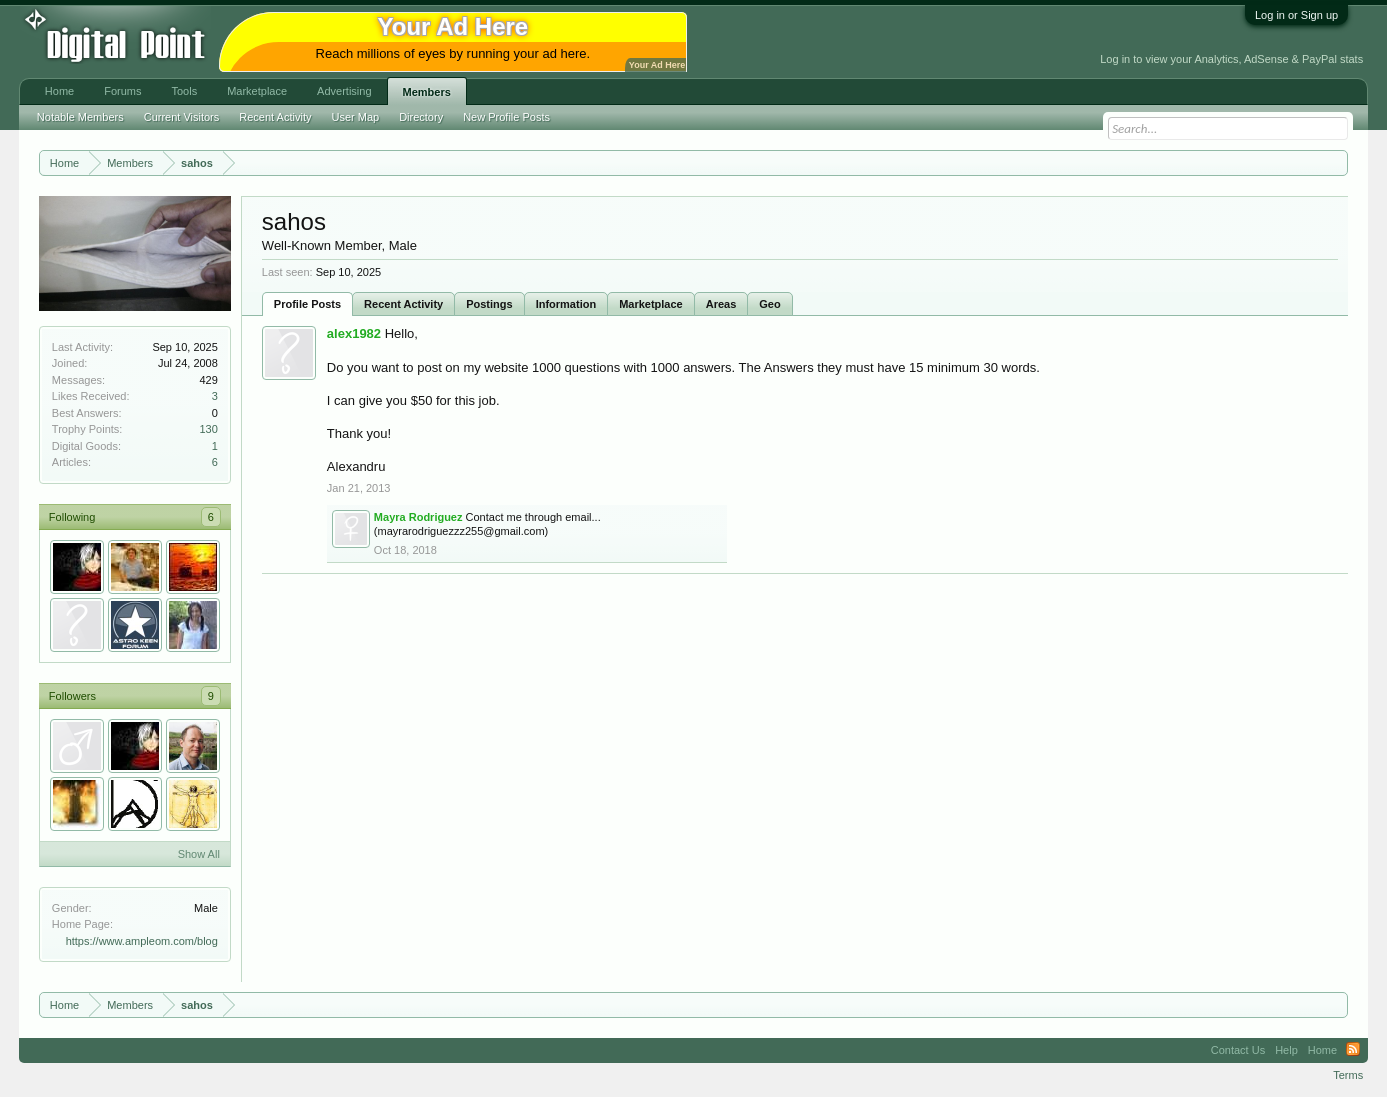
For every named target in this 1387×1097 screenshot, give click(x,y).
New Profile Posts (506, 117)
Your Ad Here (657, 65)
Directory (421, 117)
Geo (769, 304)
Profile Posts (307, 304)
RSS (1353, 1050)
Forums (122, 91)
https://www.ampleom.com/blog (142, 941)
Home (59, 91)
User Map (355, 117)
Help (1286, 1050)
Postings (489, 304)
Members (427, 92)
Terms (1348, 1075)
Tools (184, 91)
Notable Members (80, 117)
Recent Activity (403, 304)
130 (209, 429)
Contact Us (1238, 1050)
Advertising (344, 91)
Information (566, 304)
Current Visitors (182, 117)
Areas (721, 304)
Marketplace (651, 304)
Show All (199, 854)
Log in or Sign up (1296, 15)
